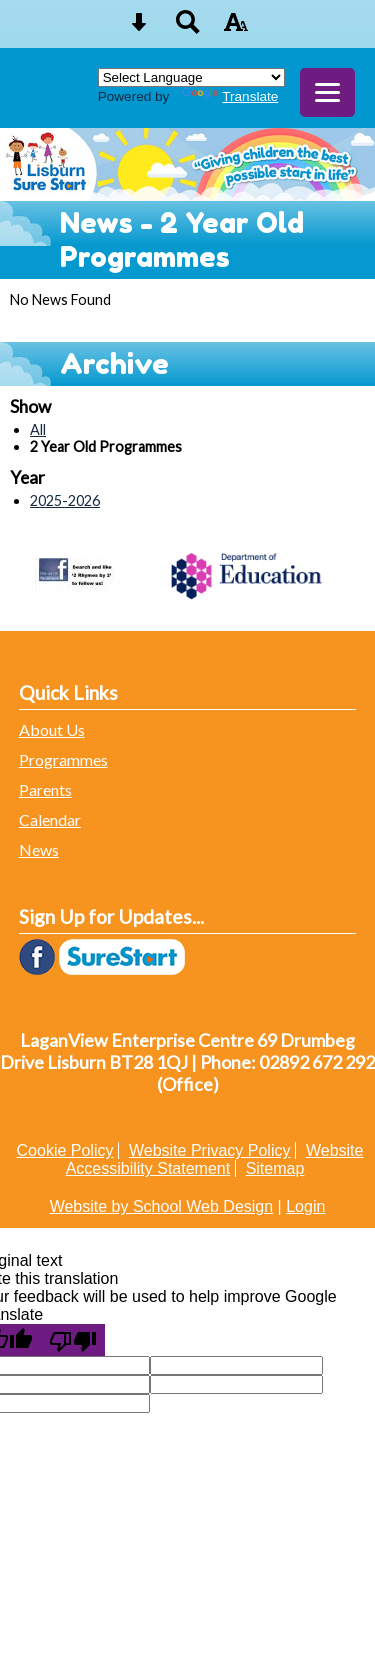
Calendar (50, 819)
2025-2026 (65, 500)
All (38, 429)
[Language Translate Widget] (191, 77)
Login (305, 1206)
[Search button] (188, 28)
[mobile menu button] (327, 92)
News (39, 849)
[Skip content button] (139, 28)
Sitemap (275, 1168)
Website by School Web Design (162, 1206)
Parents (45, 789)
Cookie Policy (65, 1150)
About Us (52, 729)
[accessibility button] (236, 28)
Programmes (63, 759)
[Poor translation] (73, 1340)
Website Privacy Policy (210, 1150)
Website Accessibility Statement (215, 1159)
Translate (230, 96)
